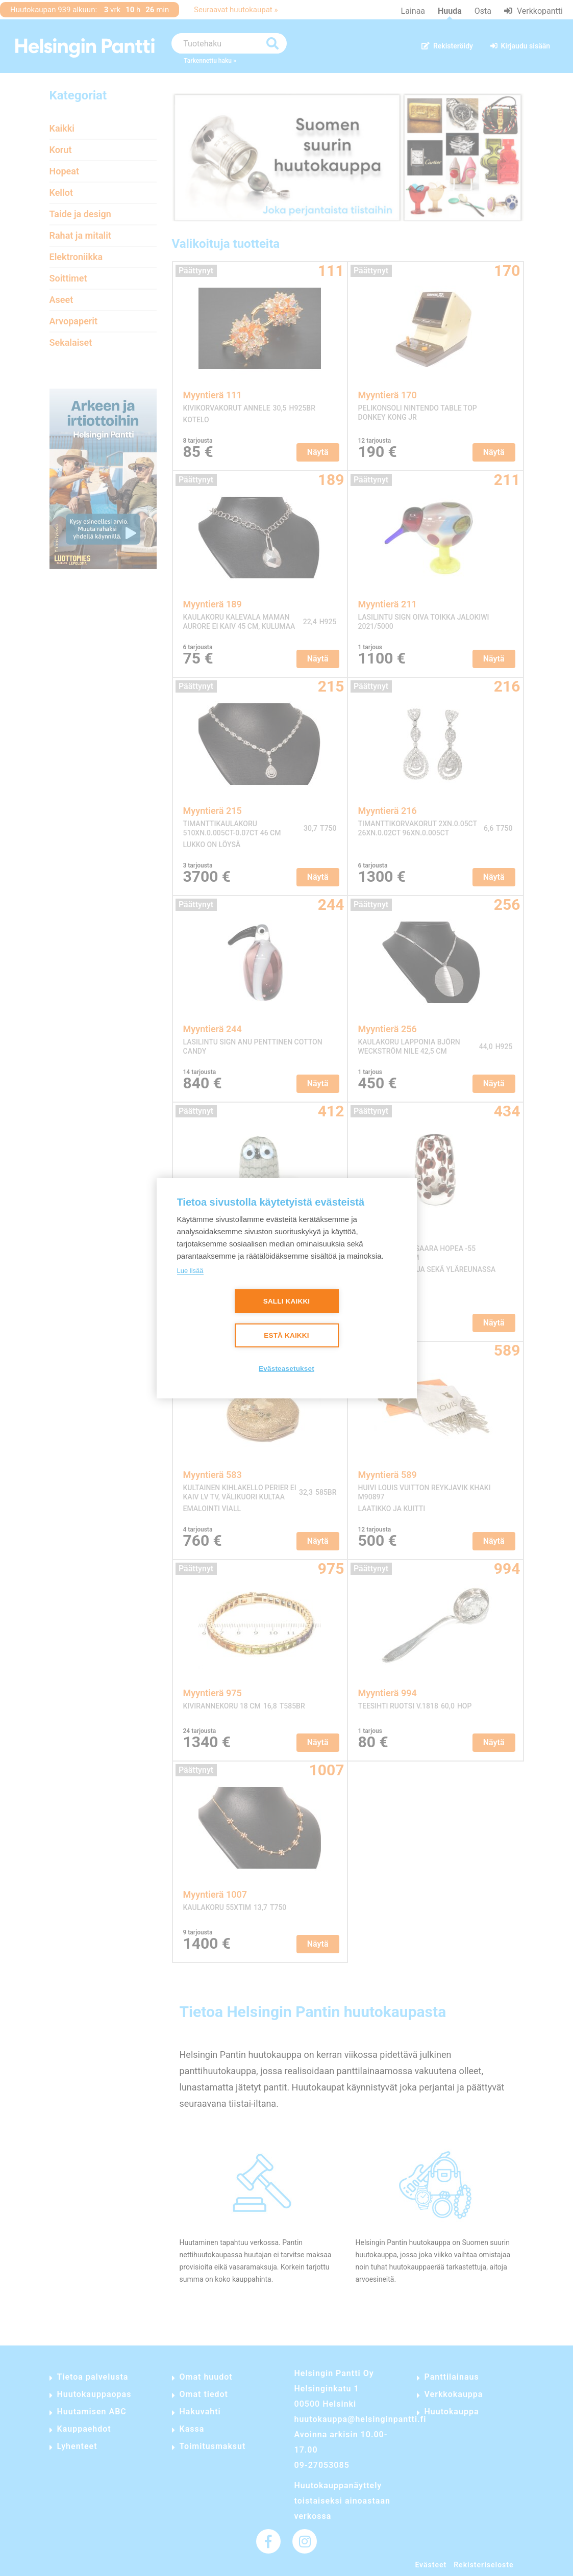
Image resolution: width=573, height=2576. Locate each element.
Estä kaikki (286, 1335)
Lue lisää (190, 1270)
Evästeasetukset (286, 1368)
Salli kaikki (286, 1301)
